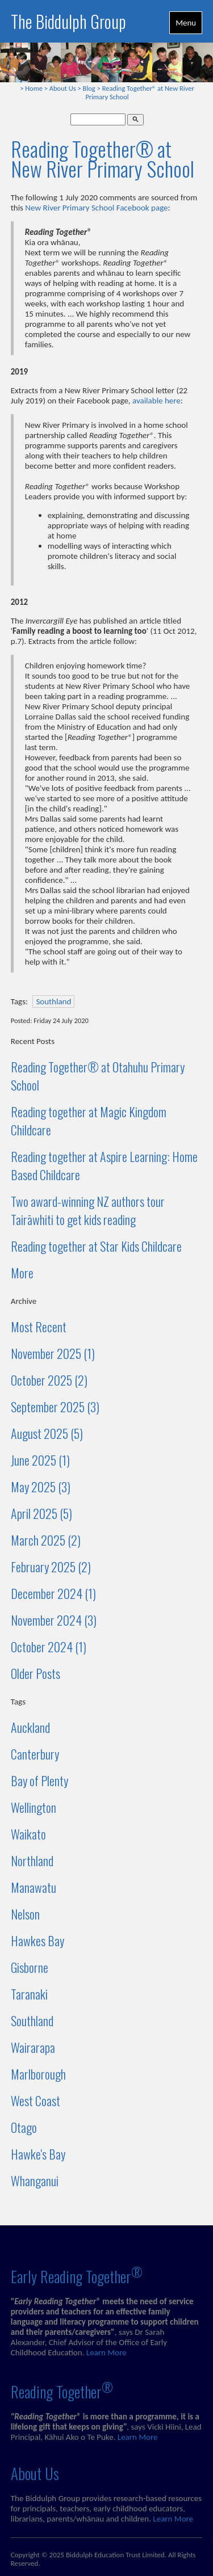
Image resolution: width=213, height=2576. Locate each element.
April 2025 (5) (41, 1513)
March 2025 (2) (46, 1540)
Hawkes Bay (37, 1940)
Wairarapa (33, 2047)
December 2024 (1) (53, 1593)
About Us (62, 88)
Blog (89, 88)
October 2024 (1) (48, 1647)
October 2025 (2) (49, 1380)
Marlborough (38, 2074)
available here (156, 400)
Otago (24, 2127)
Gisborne (29, 1967)
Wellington (33, 1807)
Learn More (106, 2352)
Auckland (30, 1727)
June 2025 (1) (40, 1460)
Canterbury (35, 1754)
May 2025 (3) (40, 1487)
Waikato (28, 1834)
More (22, 1273)
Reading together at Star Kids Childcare (96, 1246)
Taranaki (29, 1994)
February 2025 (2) (51, 1567)
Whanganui (35, 2180)
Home (34, 88)
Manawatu (33, 1887)
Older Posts (35, 1673)
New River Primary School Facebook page (96, 208)
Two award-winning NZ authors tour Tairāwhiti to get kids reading (88, 1210)
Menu (186, 23)
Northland (32, 1860)
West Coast (35, 2100)
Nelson (25, 1914)
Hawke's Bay (38, 2154)
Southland (53, 1001)
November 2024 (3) (54, 1620)
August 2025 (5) (47, 1433)
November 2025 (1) (53, 1353)
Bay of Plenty (39, 1780)
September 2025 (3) (55, 1407)
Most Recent (38, 1327)
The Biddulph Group (68, 21)
